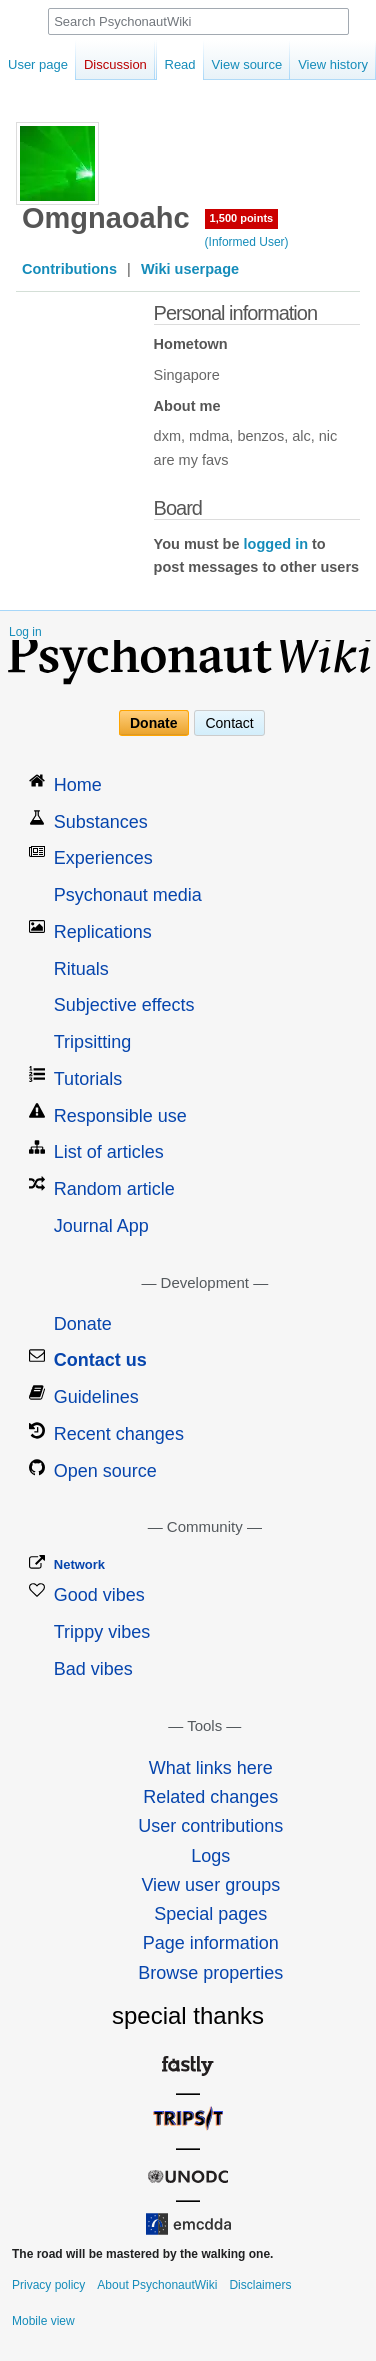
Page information (211, 1943)
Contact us (100, 1360)
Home (78, 785)
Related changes (210, 1797)
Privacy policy (48, 2285)
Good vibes (99, 1595)
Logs (210, 1856)
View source (227, 64)
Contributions (69, 269)
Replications (103, 932)
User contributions (210, 1826)
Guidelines (96, 1397)
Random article (114, 1189)
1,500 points (242, 218)
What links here (211, 1768)
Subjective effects (124, 1005)
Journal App (101, 1226)
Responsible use (120, 1116)
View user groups (210, 1885)
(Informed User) (247, 242)
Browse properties (210, 1973)
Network (79, 1564)
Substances (101, 822)
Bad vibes (93, 1669)
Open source (105, 1471)
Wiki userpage (190, 269)
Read (160, 64)
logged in (276, 544)
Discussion (115, 64)
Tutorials (88, 1079)
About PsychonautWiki (157, 2285)
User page (38, 64)
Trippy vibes (102, 1632)
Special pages (210, 1914)
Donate (153, 723)
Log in (25, 632)
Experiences (103, 858)
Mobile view (43, 2321)
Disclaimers (260, 2285)
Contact (229, 723)
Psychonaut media (128, 895)
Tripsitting (92, 1042)
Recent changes (119, 1434)
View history (313, 64)
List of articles (109, 1152)
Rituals (81, 969)
